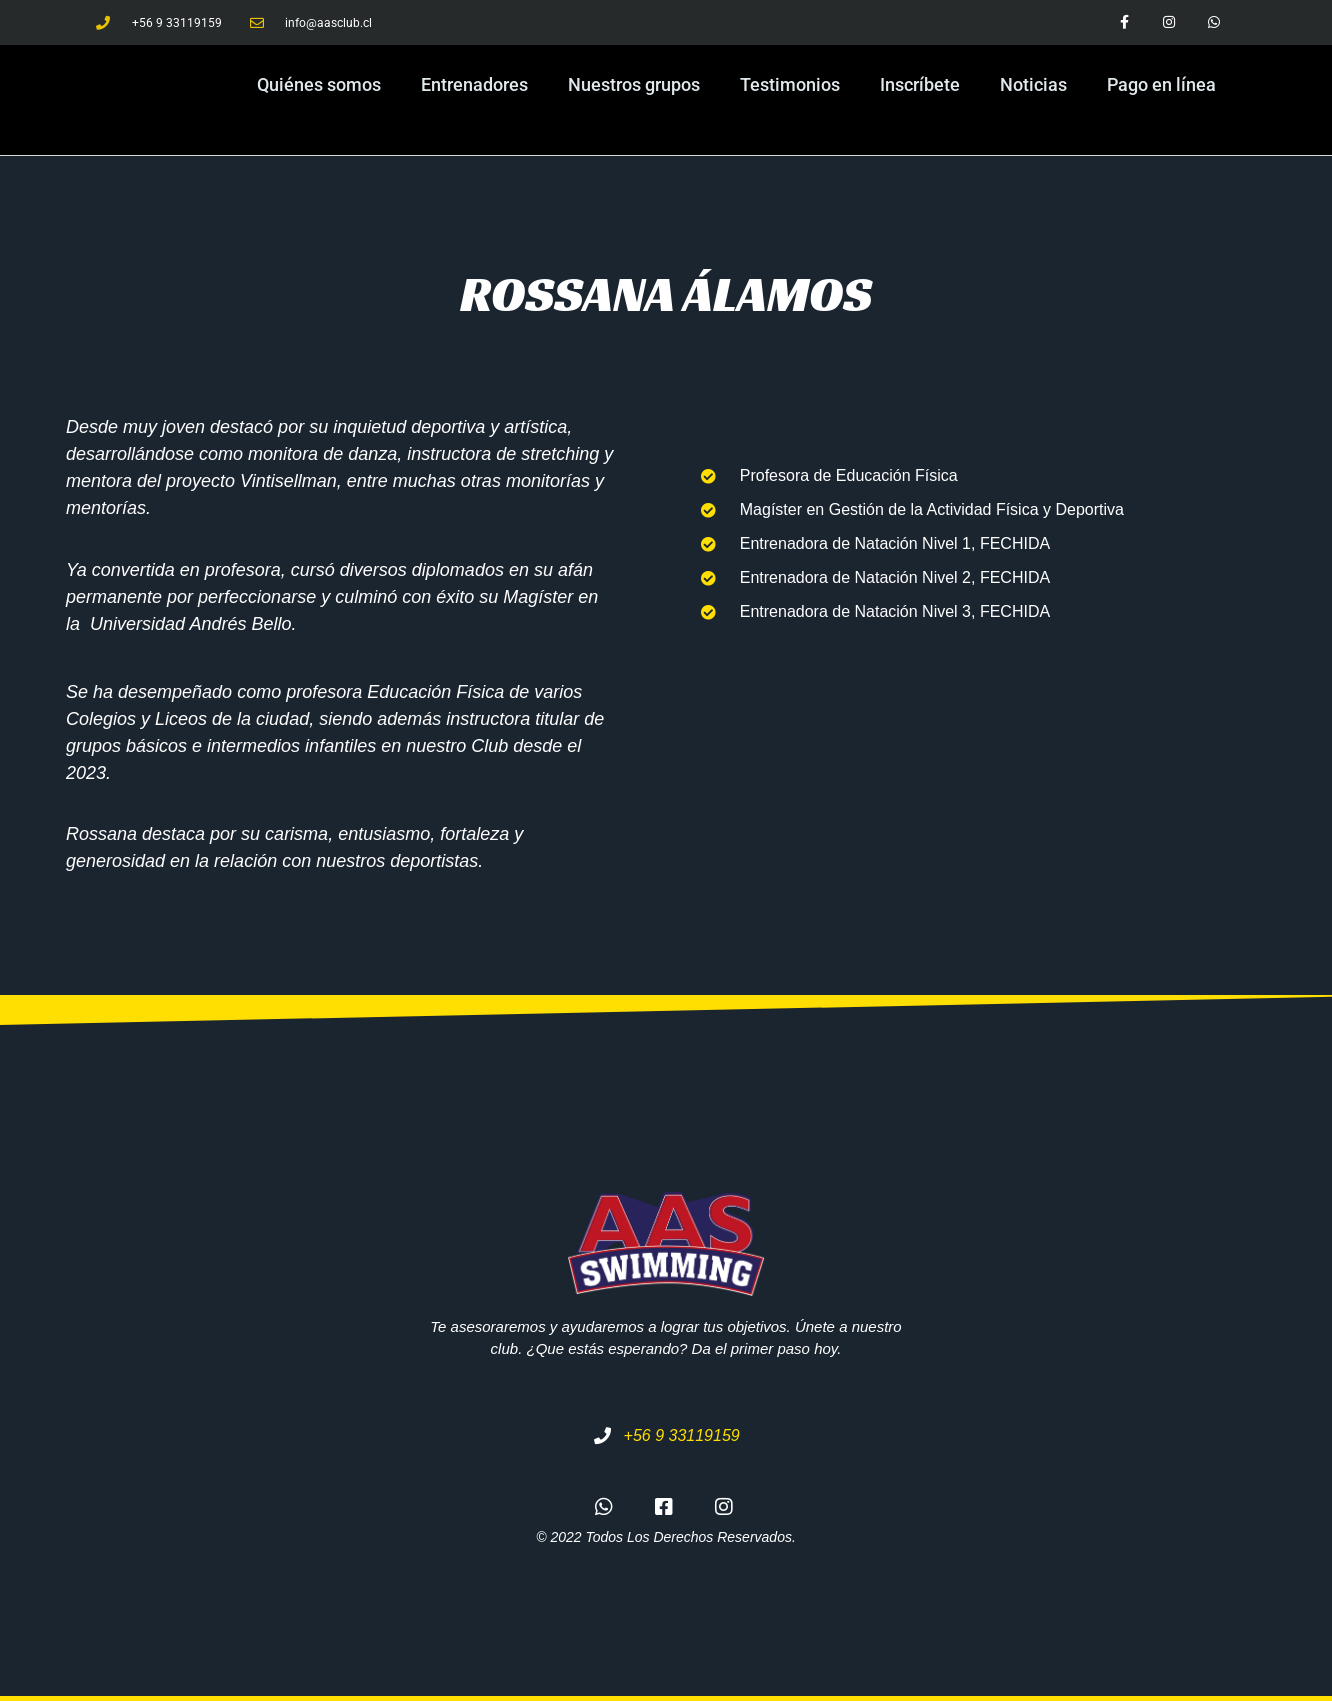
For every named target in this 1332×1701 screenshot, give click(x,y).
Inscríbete (920, 84)
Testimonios (790, 84)
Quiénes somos (319, 84)
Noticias (1033, 84)
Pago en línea (1161, 84)
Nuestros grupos (634, 84)
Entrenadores (474, 84)
